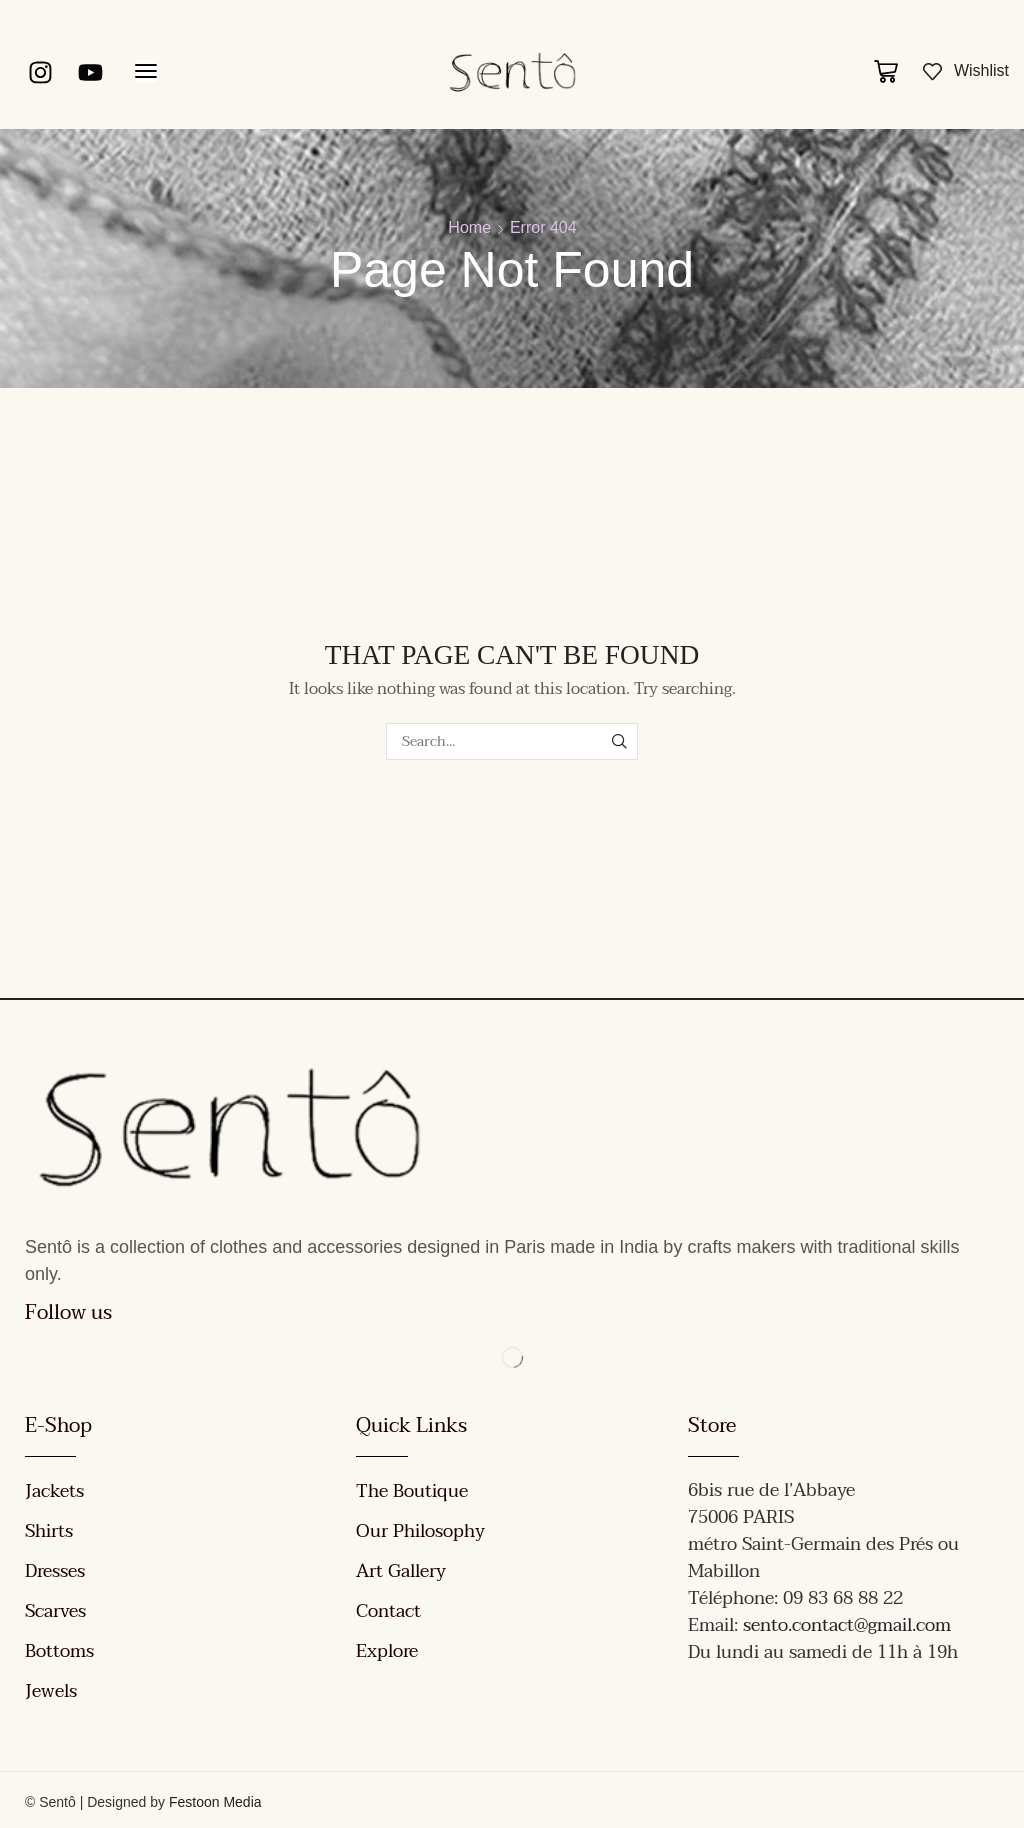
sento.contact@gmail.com (847, 1625)
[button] (146, 71)
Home (469, 227)
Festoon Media (215, 1802)
